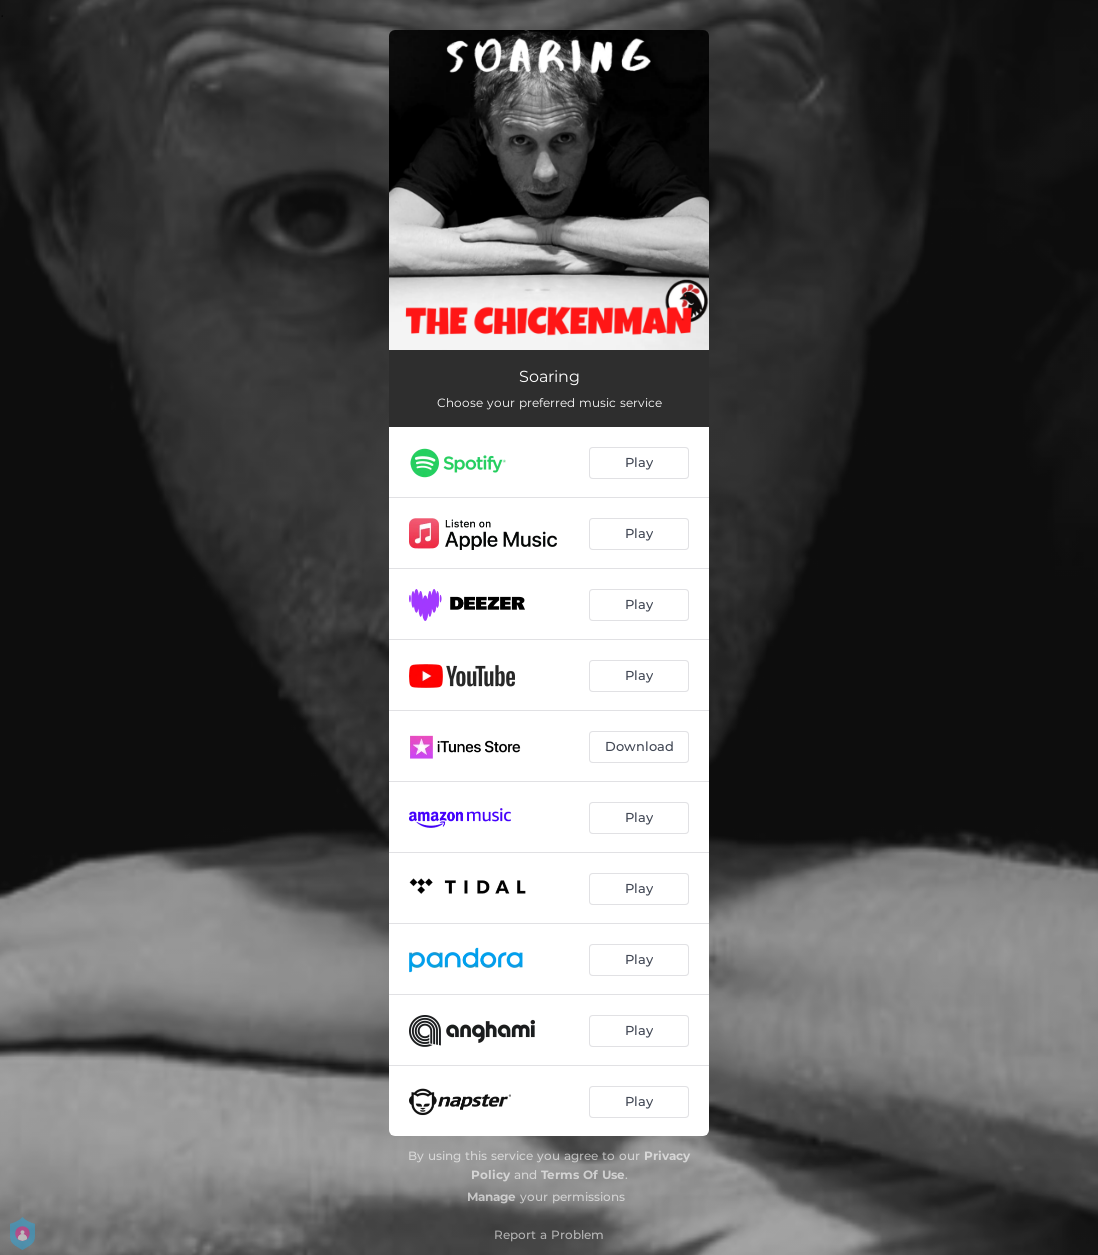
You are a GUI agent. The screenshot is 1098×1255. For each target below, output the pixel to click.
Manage (491, 1196)
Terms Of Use (583, 1174)
